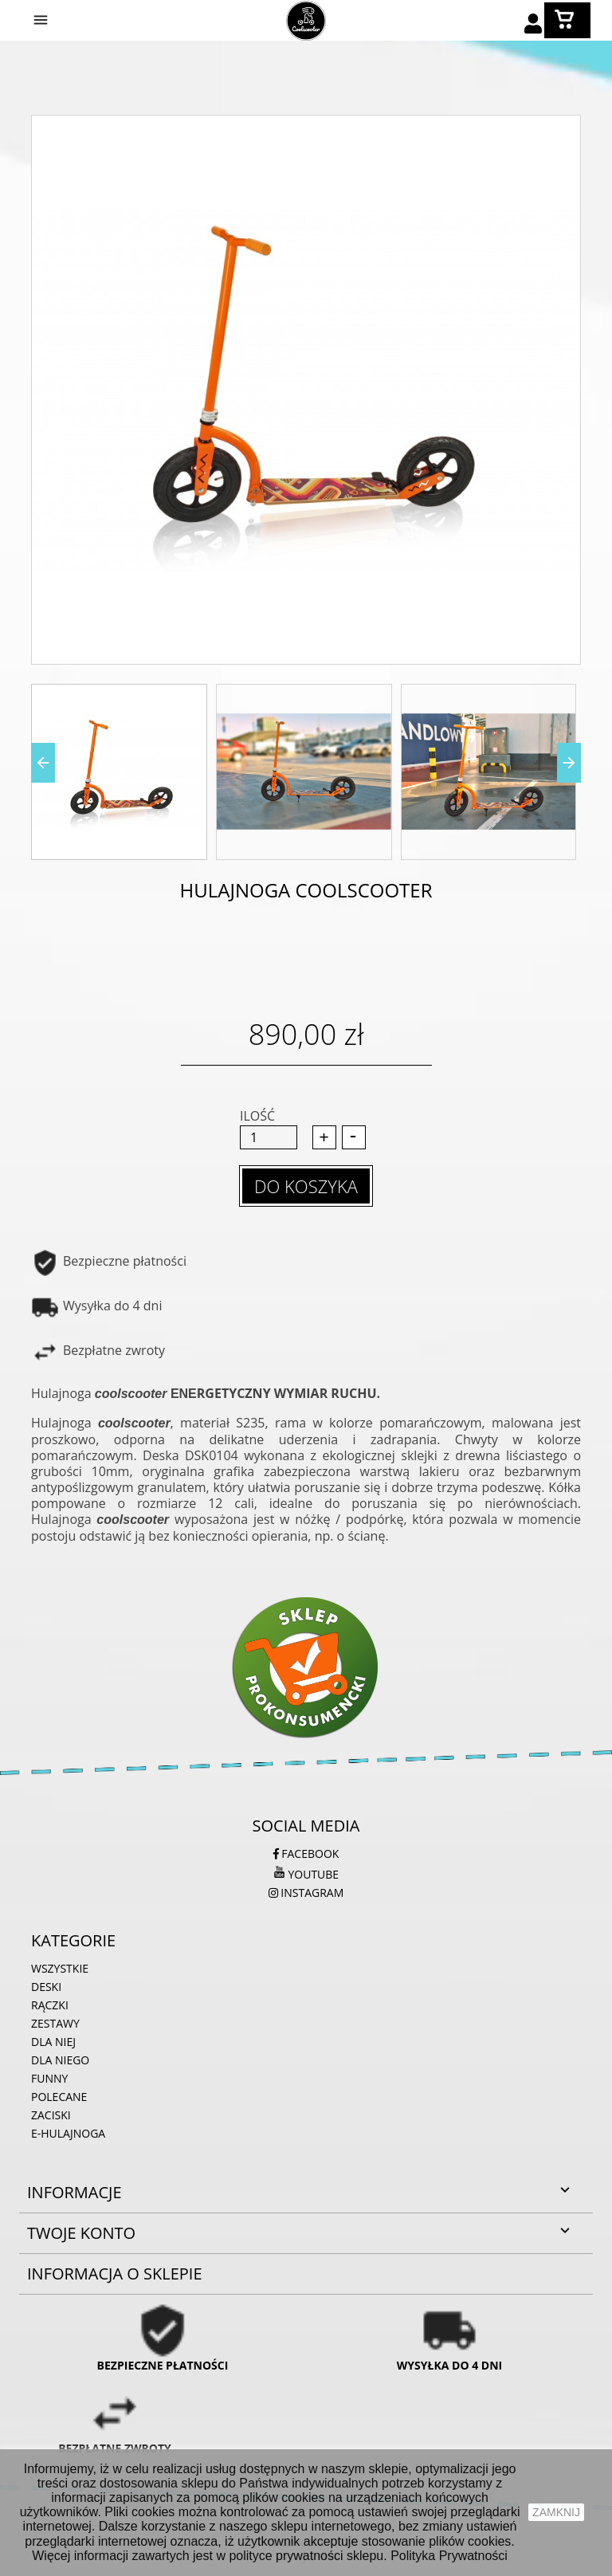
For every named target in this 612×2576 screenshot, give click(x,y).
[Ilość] (268, 1137)
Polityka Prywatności (449, 2555)
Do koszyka (306, 1186)
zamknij (556, 2512)
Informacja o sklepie (114, 2273)
